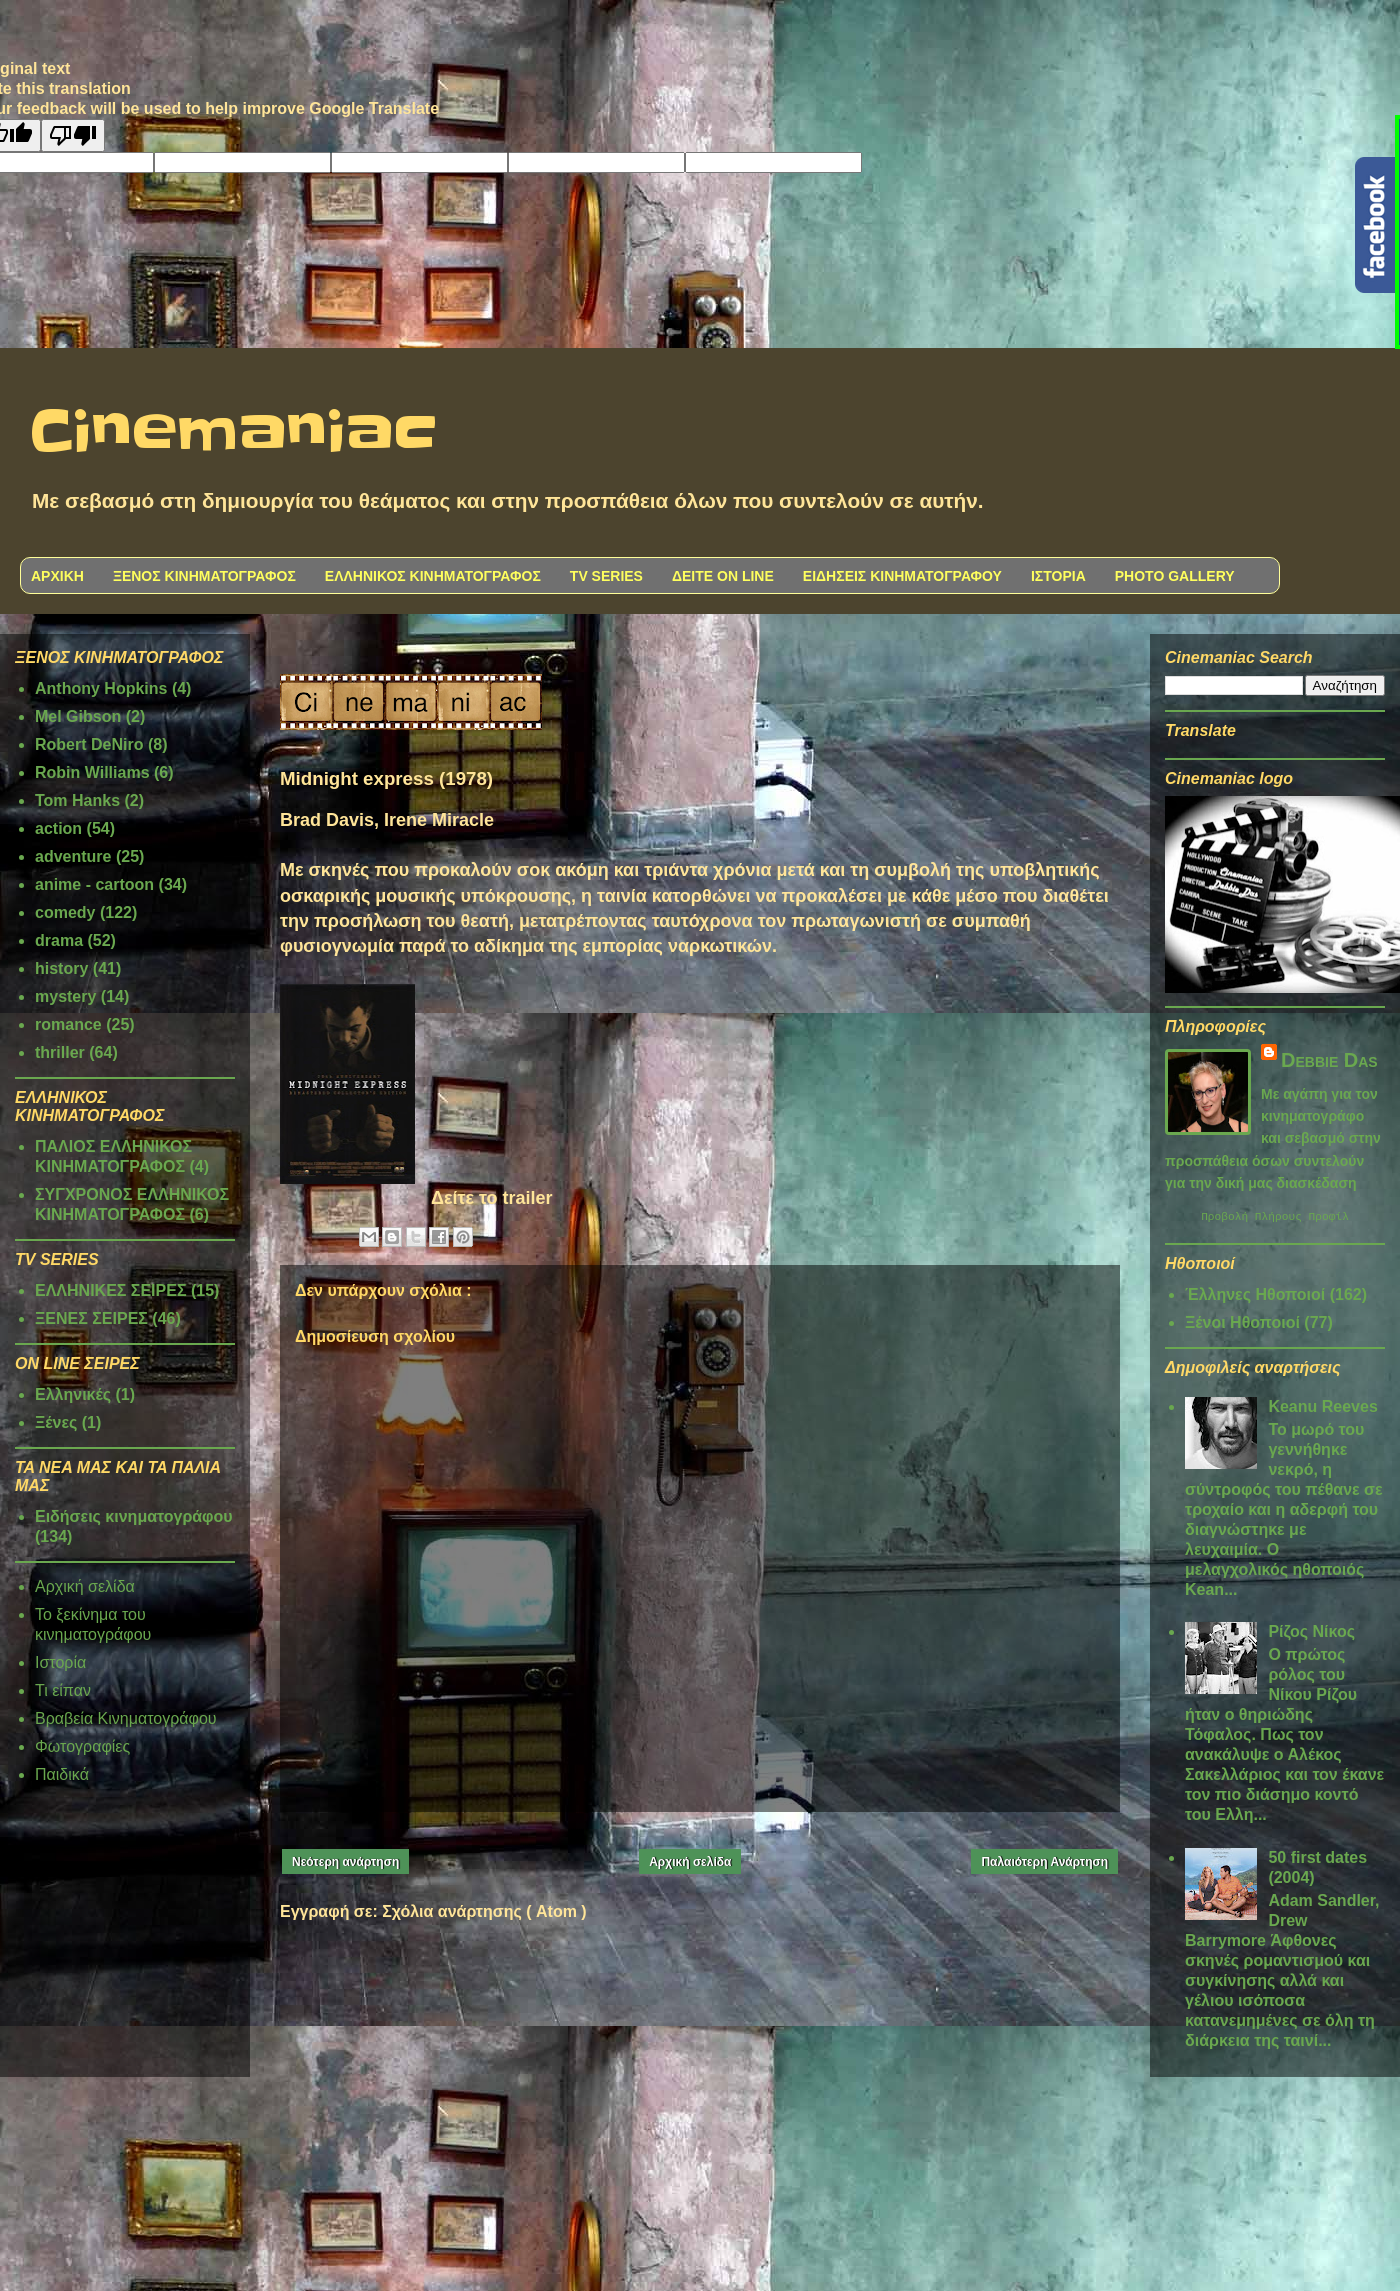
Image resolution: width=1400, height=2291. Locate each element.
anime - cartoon (94, 884)
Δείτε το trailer (492, 1198)
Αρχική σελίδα (690, 1862)
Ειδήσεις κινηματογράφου (134, 1516)
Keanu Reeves (1322, 1409)
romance (68, 1024)
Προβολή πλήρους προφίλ (1275, 1218)
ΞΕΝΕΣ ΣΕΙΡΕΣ (91, 1318)
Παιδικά (62, 1774)
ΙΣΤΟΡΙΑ (1058, 576)
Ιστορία (60, 1662)
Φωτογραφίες (82, 1746)
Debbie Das (1329, 1060)
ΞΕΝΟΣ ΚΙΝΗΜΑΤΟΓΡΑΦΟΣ (204, 576)
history (61, 968)
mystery (65, 996)
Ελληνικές (73, 1394)
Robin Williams (92, 772)
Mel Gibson (78, 716)
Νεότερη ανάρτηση (345, 1862)
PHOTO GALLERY (1175, 576)
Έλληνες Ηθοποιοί (1255, 1297)
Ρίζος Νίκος (1311, 1634)
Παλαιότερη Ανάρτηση (1044, 1862)
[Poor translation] (73, 135)
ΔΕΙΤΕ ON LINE (723, 576)
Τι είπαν (63, 1690)
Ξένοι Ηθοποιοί (1242, 1325)
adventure (73, 856)
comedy (65, 912)
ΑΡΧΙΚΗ (57, 576)
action (58, 828)
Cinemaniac (233, 433)
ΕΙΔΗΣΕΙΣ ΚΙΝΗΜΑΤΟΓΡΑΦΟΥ (902, 576)
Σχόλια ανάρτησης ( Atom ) (484, 1911)
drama (59, 940)
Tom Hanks (77, 800)
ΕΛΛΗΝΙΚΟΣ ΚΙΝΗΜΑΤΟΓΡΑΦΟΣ (433, 576)
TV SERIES (606, 576)
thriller (60, 1052)
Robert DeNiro (89, 744)
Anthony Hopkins (101, 688)
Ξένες (56, 1422)
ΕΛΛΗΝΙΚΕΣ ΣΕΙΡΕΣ (111, 1290)
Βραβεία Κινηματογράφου (126, 1718)
